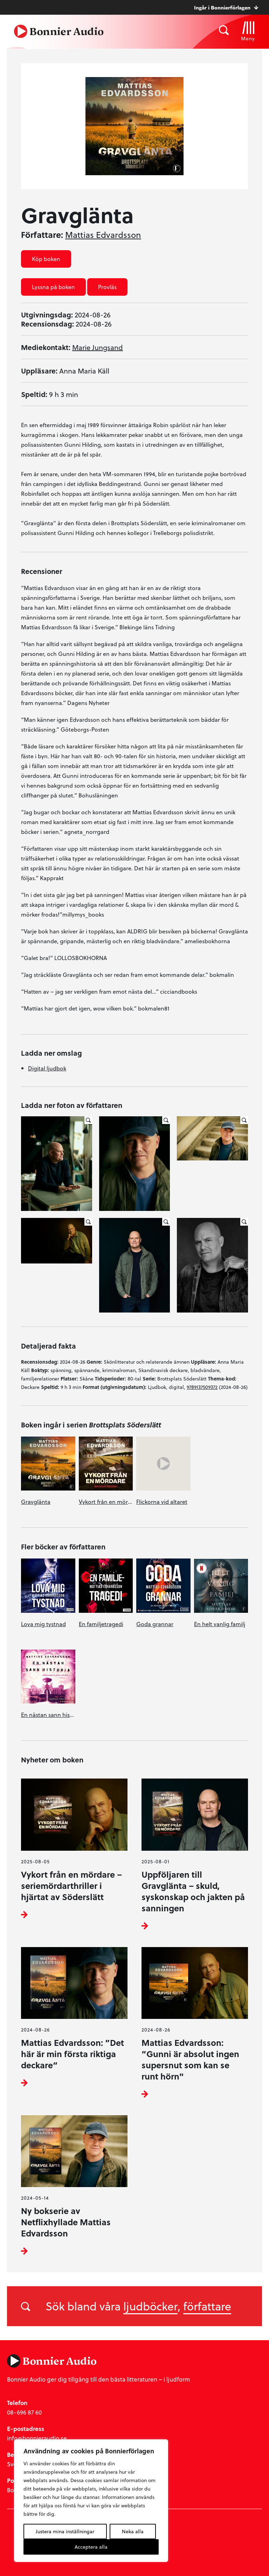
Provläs (107, 287)
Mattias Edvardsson (103, 235)
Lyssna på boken (53, 287)
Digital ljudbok (47, 1068)
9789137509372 (202, 1387)
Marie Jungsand (97, 347)
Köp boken (46, 259)
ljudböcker (150, 2305)
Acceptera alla (91, 2546)
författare (207, 2305)
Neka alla (133, 2531)
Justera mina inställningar (65, 2531)
